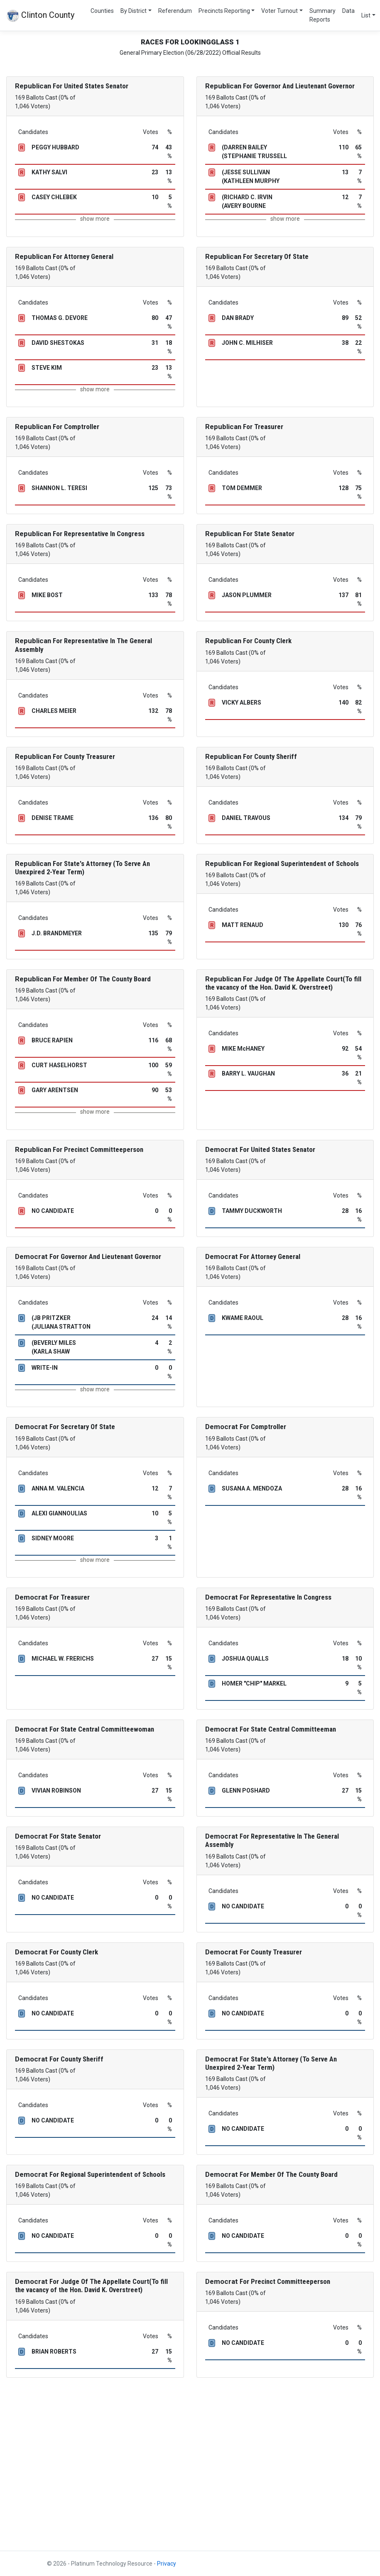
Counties (102, 10)
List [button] (365, 15)
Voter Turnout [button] (279, 10)
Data (348, 10)
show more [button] (95, 218)
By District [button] (133, 10)
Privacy (166, 2563)
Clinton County (40, 16)
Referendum (175, 10)
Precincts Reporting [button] (224, 10)
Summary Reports (322, 15)
